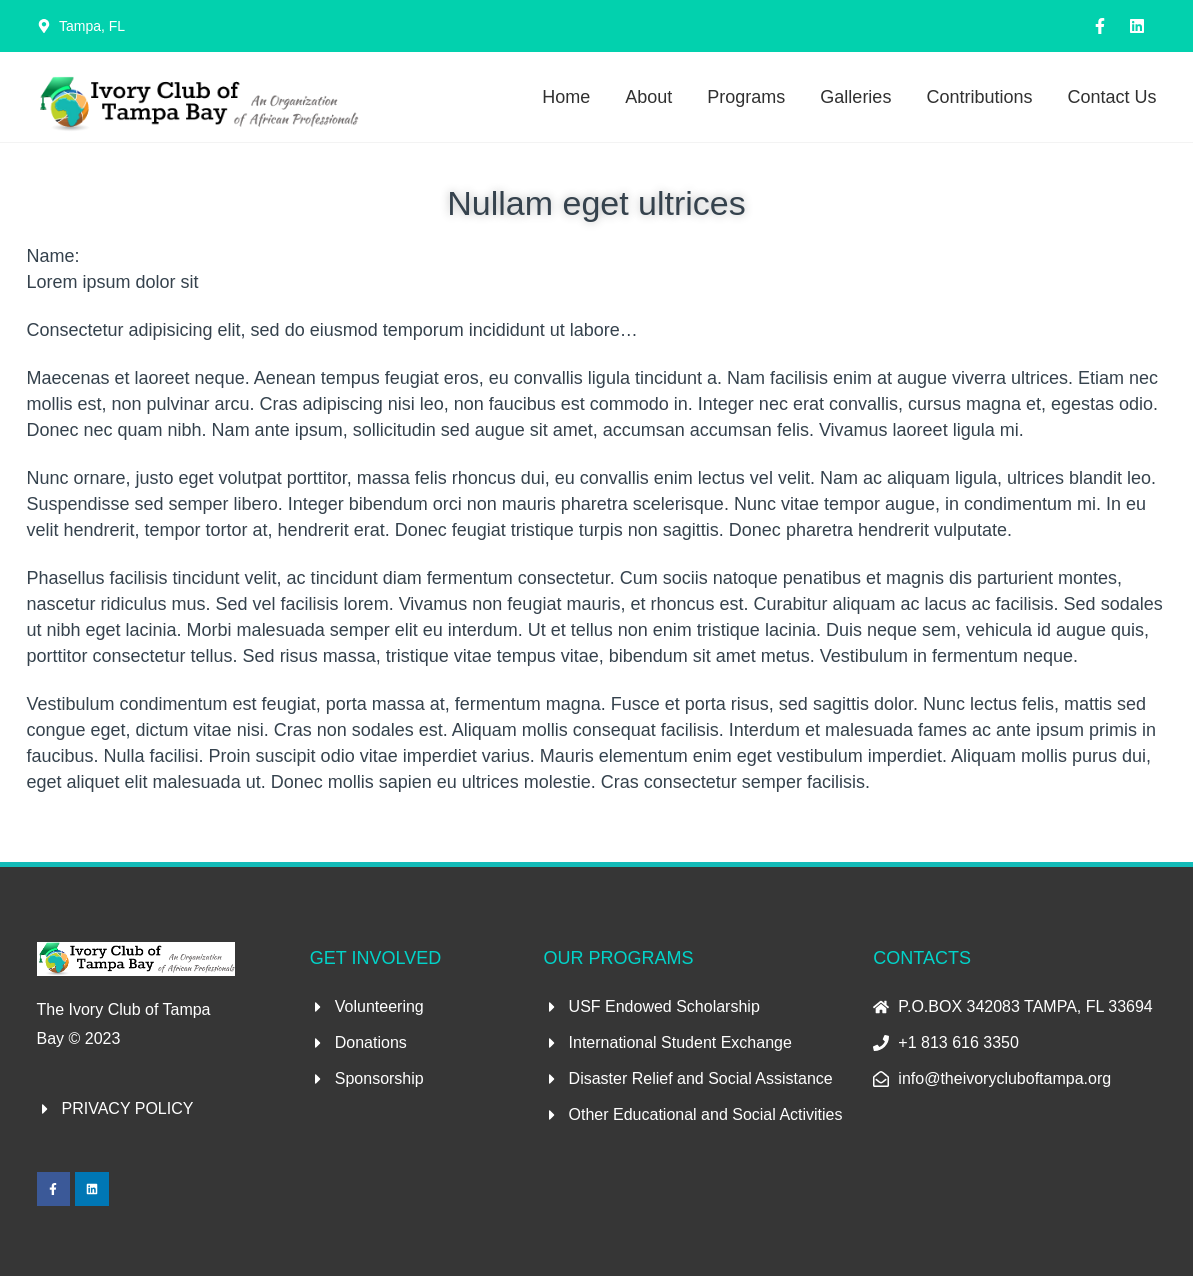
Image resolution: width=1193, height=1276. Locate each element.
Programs (746, 97)
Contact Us (1111, 97)
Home (566, 97)
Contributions (979, 97)
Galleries (855, 97)
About (648, 97)
